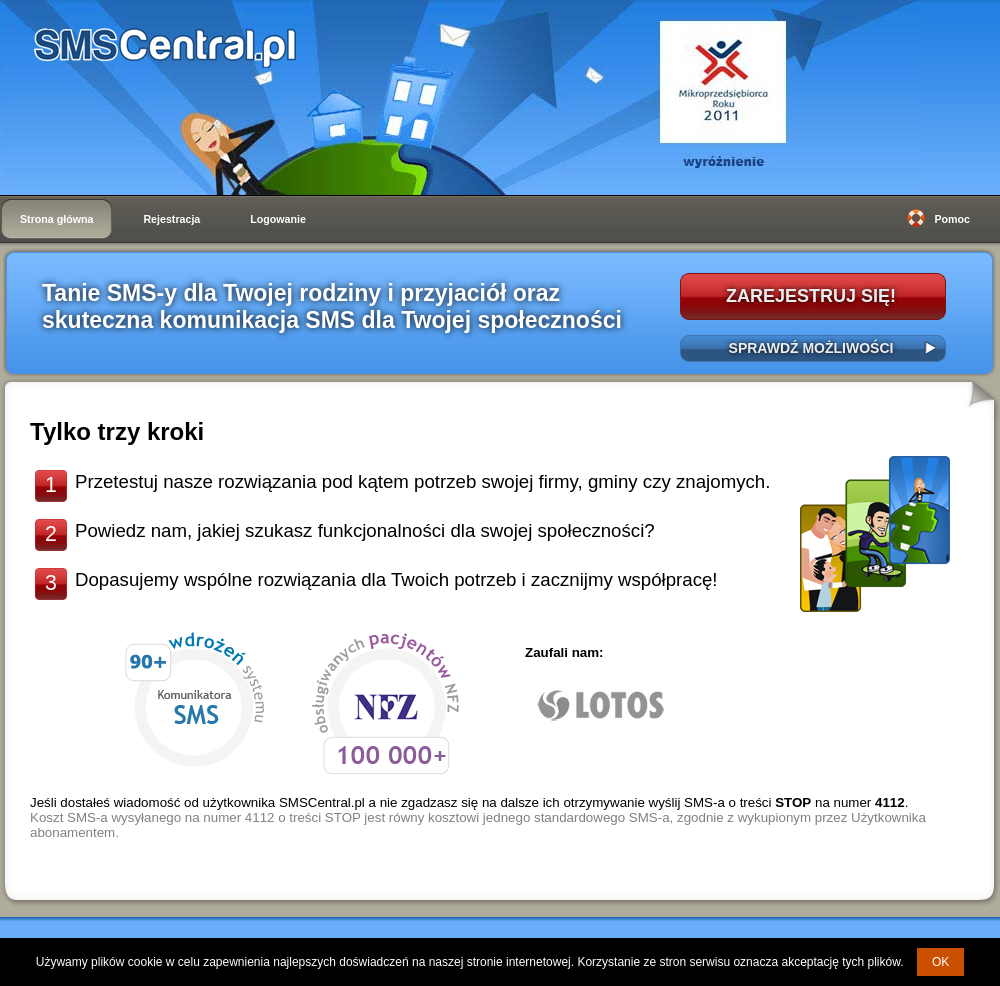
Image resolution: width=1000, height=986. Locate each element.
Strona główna (56, 219)
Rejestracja (171, 219)
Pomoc (952, 219)
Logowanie (278, 219)
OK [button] (940, 962)
